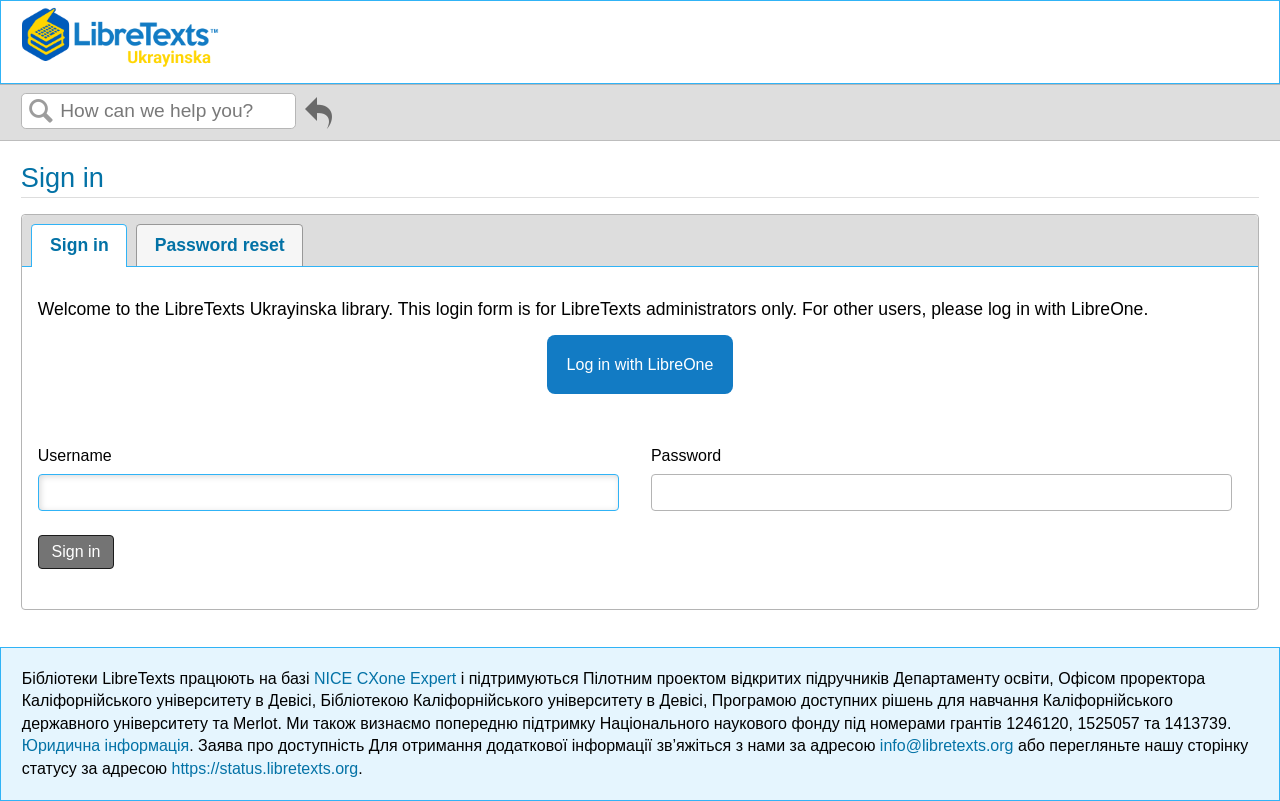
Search (41, 112)
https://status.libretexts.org (265, 768)
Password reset (220, 245)
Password (686, 455)
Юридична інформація (105, 745)
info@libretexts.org (947, 745)
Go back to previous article (318, 116)
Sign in (79, 245)
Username (75, 455)
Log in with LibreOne (640, 364)
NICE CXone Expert (387, 678)
